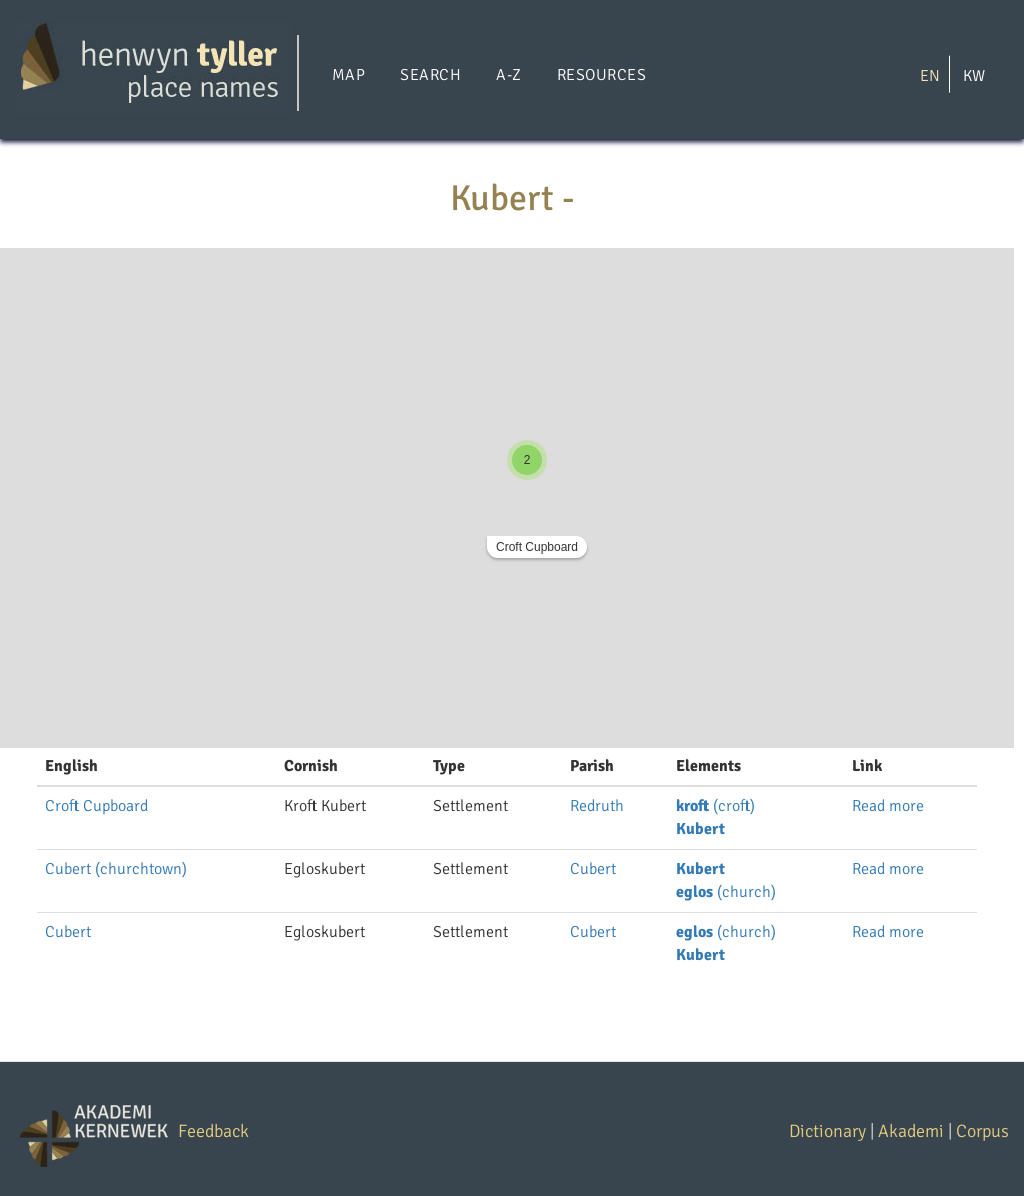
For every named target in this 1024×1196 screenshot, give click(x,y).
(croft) (715, 806)
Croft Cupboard (537, 547)
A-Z (508, 75)
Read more (888, 806)
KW (974, 75)
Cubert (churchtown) (116, 869)
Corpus (982, 1131)
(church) (726, 892)
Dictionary (827, 1131)
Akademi (911, 1131)
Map (348, 75)
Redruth (597, 806)
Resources (601, 75)
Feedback (213, 1131)
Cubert (593, 869)
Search (430, 75)
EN (930, 75)
